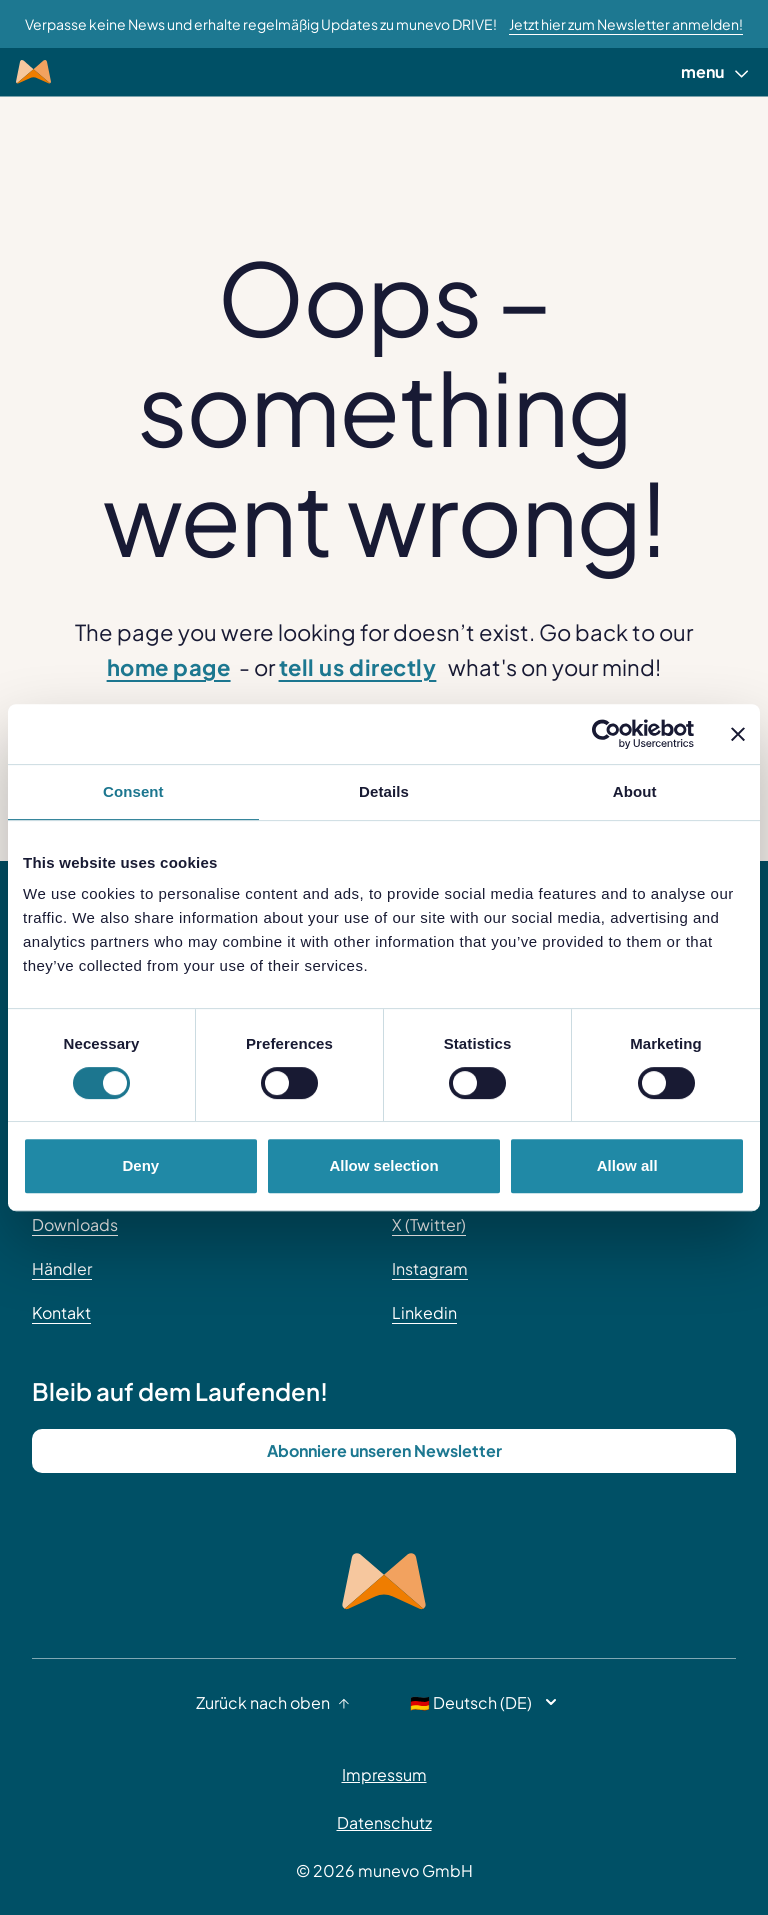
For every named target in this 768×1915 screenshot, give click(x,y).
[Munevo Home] (33, 72)
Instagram (430, 1268)
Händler (62, 1268)
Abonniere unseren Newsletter (384, 1450)
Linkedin (424, 1312)
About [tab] (635, 791)
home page (169, 667)
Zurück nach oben (273, 1702)
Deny (140, 1165)
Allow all (627, 1165)
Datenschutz (384, 1822)
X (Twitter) (429, 1224)
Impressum (384, 1774)
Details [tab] (384, 791)
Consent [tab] (133, 791)
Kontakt (61, 1312)
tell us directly (358, 667)
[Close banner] (738, 734)
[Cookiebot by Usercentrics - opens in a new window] (606, 734)
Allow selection (383, 1165)
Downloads (75, 1224)
